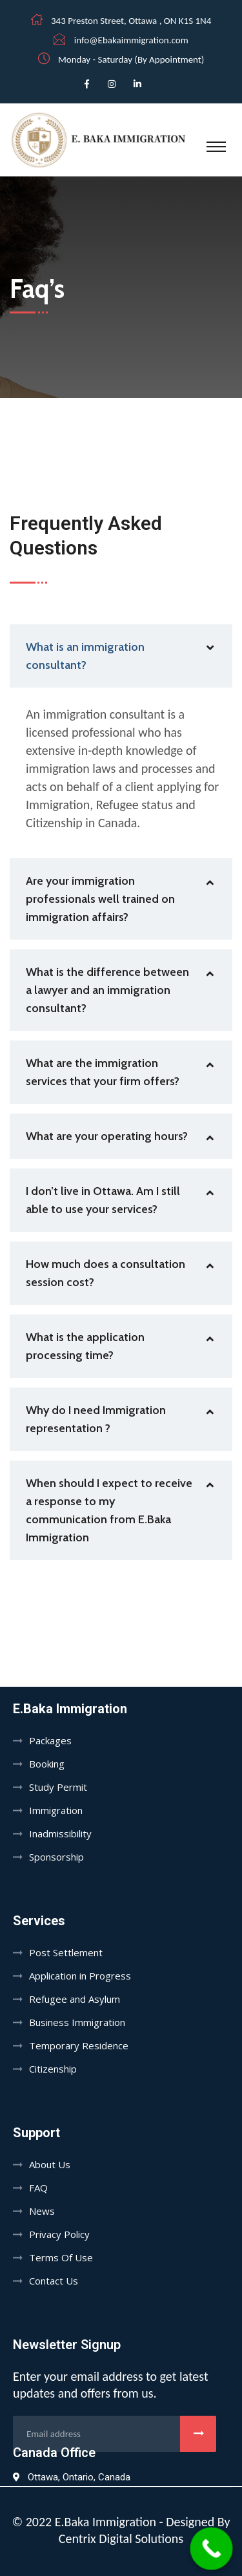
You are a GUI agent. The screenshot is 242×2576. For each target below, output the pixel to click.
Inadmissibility (60, 1833)
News (42, 2210)
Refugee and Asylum (74, 1998)
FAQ (38, 2187)
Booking (47, 1763)
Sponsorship (56, 1856)
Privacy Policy (59, 2234)
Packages (50, 1740)
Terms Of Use (61, 2257)
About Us (49, 2164)
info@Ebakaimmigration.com (131, 40)
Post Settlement (66, 1952)
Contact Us (53, 2280)
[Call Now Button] (211, 2549)
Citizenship (53, 2068)
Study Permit (58, 1786)
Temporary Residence (78, 2045)
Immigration (56, 1810)
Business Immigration (77, 2022)
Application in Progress (80, 1975)
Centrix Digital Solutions (121, 2538)
